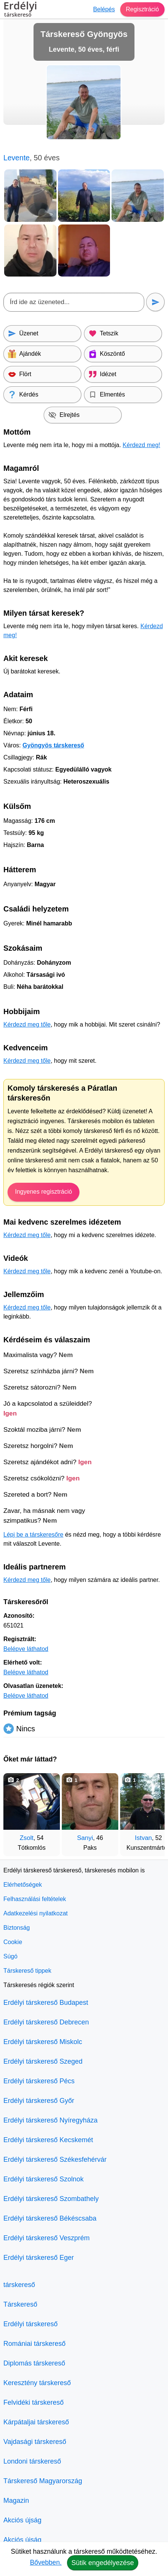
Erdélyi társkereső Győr (38, 2100)
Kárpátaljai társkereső (36, 2422)
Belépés (104, 9)
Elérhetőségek (22, 1884)
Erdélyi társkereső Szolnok (43, 2179)
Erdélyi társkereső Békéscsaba (49, 2218)
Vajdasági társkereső (34, 2441)
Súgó (10, 1956)
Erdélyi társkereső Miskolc (42, 2042)
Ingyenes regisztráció (43, 1191)
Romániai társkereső (34, 2343)
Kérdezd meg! (141, 445)
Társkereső (20, 2304)
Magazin (16, 2500)
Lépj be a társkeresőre (33, 1534)
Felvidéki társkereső (33, 2402)
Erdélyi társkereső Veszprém (46, 2238)
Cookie (12, 1942)
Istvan (143, 1837)
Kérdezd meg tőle (26, 1024)
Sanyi (85, 1837)
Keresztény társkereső (37, 2383)
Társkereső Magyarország (42, 2481)
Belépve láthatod (25, 1649)
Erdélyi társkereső (30, 2324)
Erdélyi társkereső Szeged (42, 2061)
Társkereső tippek (27, 1970)
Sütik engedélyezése (102, 2563)
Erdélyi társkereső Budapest (45, 2002)
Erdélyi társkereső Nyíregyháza (50, 2120)
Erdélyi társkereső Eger (38, 2257)
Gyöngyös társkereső (53, 745)
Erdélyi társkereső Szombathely (51, 2199)
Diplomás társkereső (34, 2363)
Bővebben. (45, 2562)
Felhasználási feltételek (34, 1899)
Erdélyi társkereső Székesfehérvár (55, 2159)
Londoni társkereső (32, 2461)
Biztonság (16, 1927)
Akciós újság (22, 2520)
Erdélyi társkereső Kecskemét (48, 2140)
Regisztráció (142, 9)
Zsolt (27, 1837)
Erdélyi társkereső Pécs (39, 2081)
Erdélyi (20, 10)
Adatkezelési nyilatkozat (35, 1913)
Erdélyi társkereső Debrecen (46, 2022)
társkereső (19, 2285)
